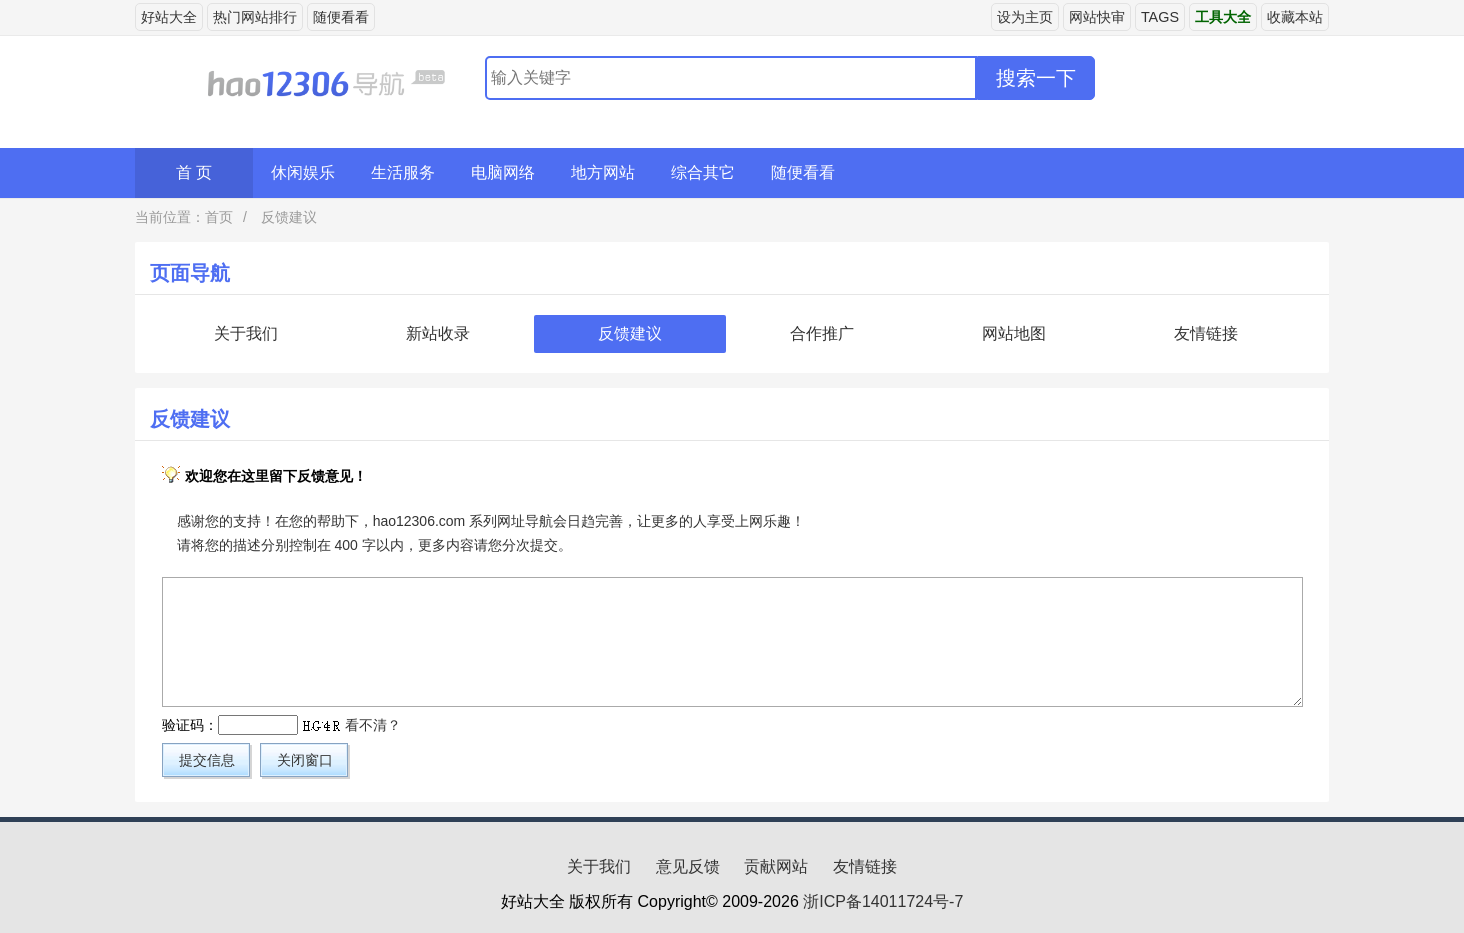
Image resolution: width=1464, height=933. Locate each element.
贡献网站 (776, 866)
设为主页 (1025, 17)
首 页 (194, 172)
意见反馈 (688, 866)
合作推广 (822, 333)
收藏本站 (1295, 17)
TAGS (1160, 17)
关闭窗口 (305, 760)
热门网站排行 (255, 17)
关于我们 (246, 333)
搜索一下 (1036, 78)
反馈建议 (287, 217)
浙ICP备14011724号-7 (883, 901)
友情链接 (1206, 333)
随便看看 (341, 17)
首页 (219, 217)
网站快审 (1097, 17)
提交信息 (207, 760)
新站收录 (438, 333)
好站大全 (169, 17)
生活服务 (403, 172)
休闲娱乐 (303, 172)
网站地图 (1014, 333)
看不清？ (373, 725)
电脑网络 (503, 172)
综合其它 (703, 172)
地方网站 (603, 172)
